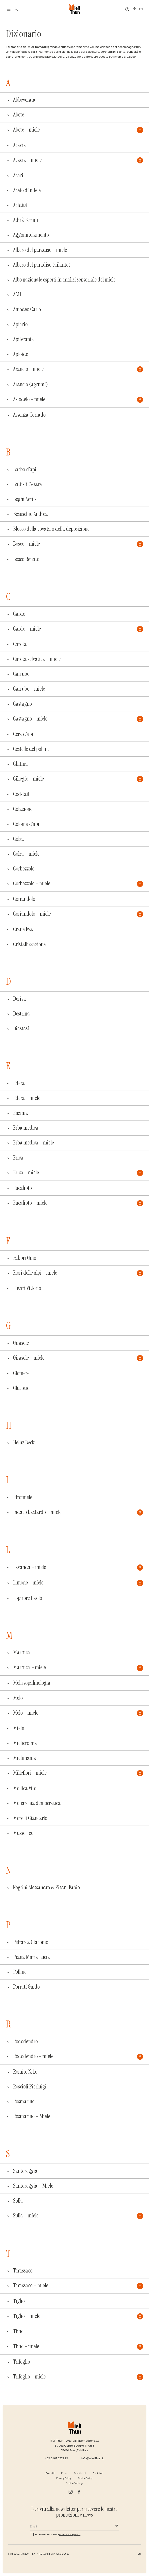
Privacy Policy (63, 2478)
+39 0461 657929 (56, 2458)
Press (64, 2473)
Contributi (98, 2473)
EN (141, 9)
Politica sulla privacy (70, 2534)
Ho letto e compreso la (58, 2534)
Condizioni (80, 2473)
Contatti (50, 2473)
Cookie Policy (85, 2478)
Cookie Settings (74, 2483)
